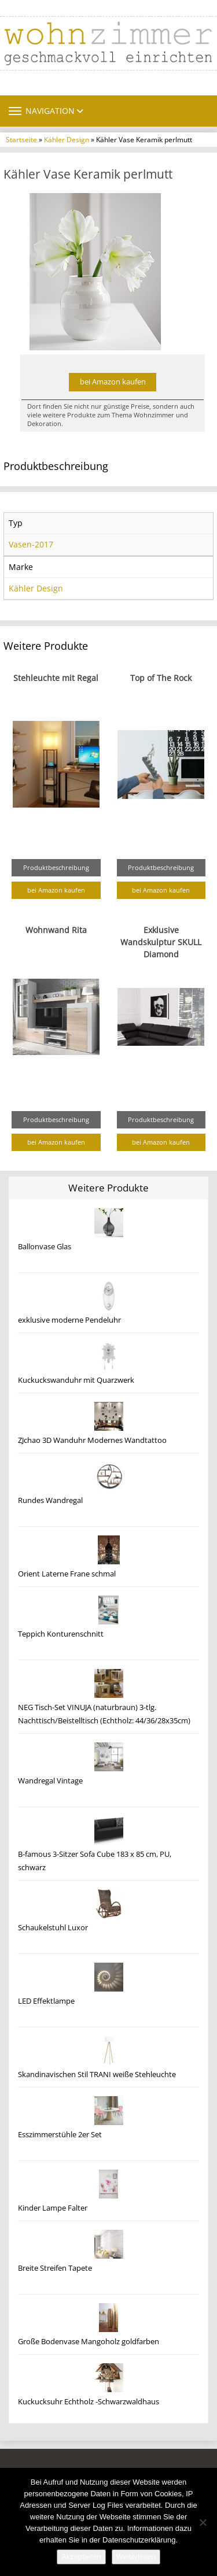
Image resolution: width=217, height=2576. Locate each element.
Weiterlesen (136, 2556)
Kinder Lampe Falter (52, 2208)
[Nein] (202, 2522)
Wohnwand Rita (56, 929)
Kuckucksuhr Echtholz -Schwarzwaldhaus (88, 2402)
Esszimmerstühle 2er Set (60, 2135)
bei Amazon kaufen (113, 382)
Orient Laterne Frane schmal (67, 1574)
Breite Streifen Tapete (55, 2268)
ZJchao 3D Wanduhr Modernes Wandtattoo (92, 1440)
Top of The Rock (161, 677)
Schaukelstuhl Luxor (53, 1928)
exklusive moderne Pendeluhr (69, 1320)
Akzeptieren (81, 2556)
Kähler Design (66, 139)
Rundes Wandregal (50, 1500)
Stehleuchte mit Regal (55, 677)
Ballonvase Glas (44, 1247)
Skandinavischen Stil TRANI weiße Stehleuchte (97, 2074)
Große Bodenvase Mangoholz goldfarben (88, 2341)
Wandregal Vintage (50, 1781)
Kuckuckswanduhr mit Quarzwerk (76, 1380)
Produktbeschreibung (56, 867)
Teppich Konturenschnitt (61, 1634)
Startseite (21, 139)
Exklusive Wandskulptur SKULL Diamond (160, 942)
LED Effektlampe (46, 2001)
